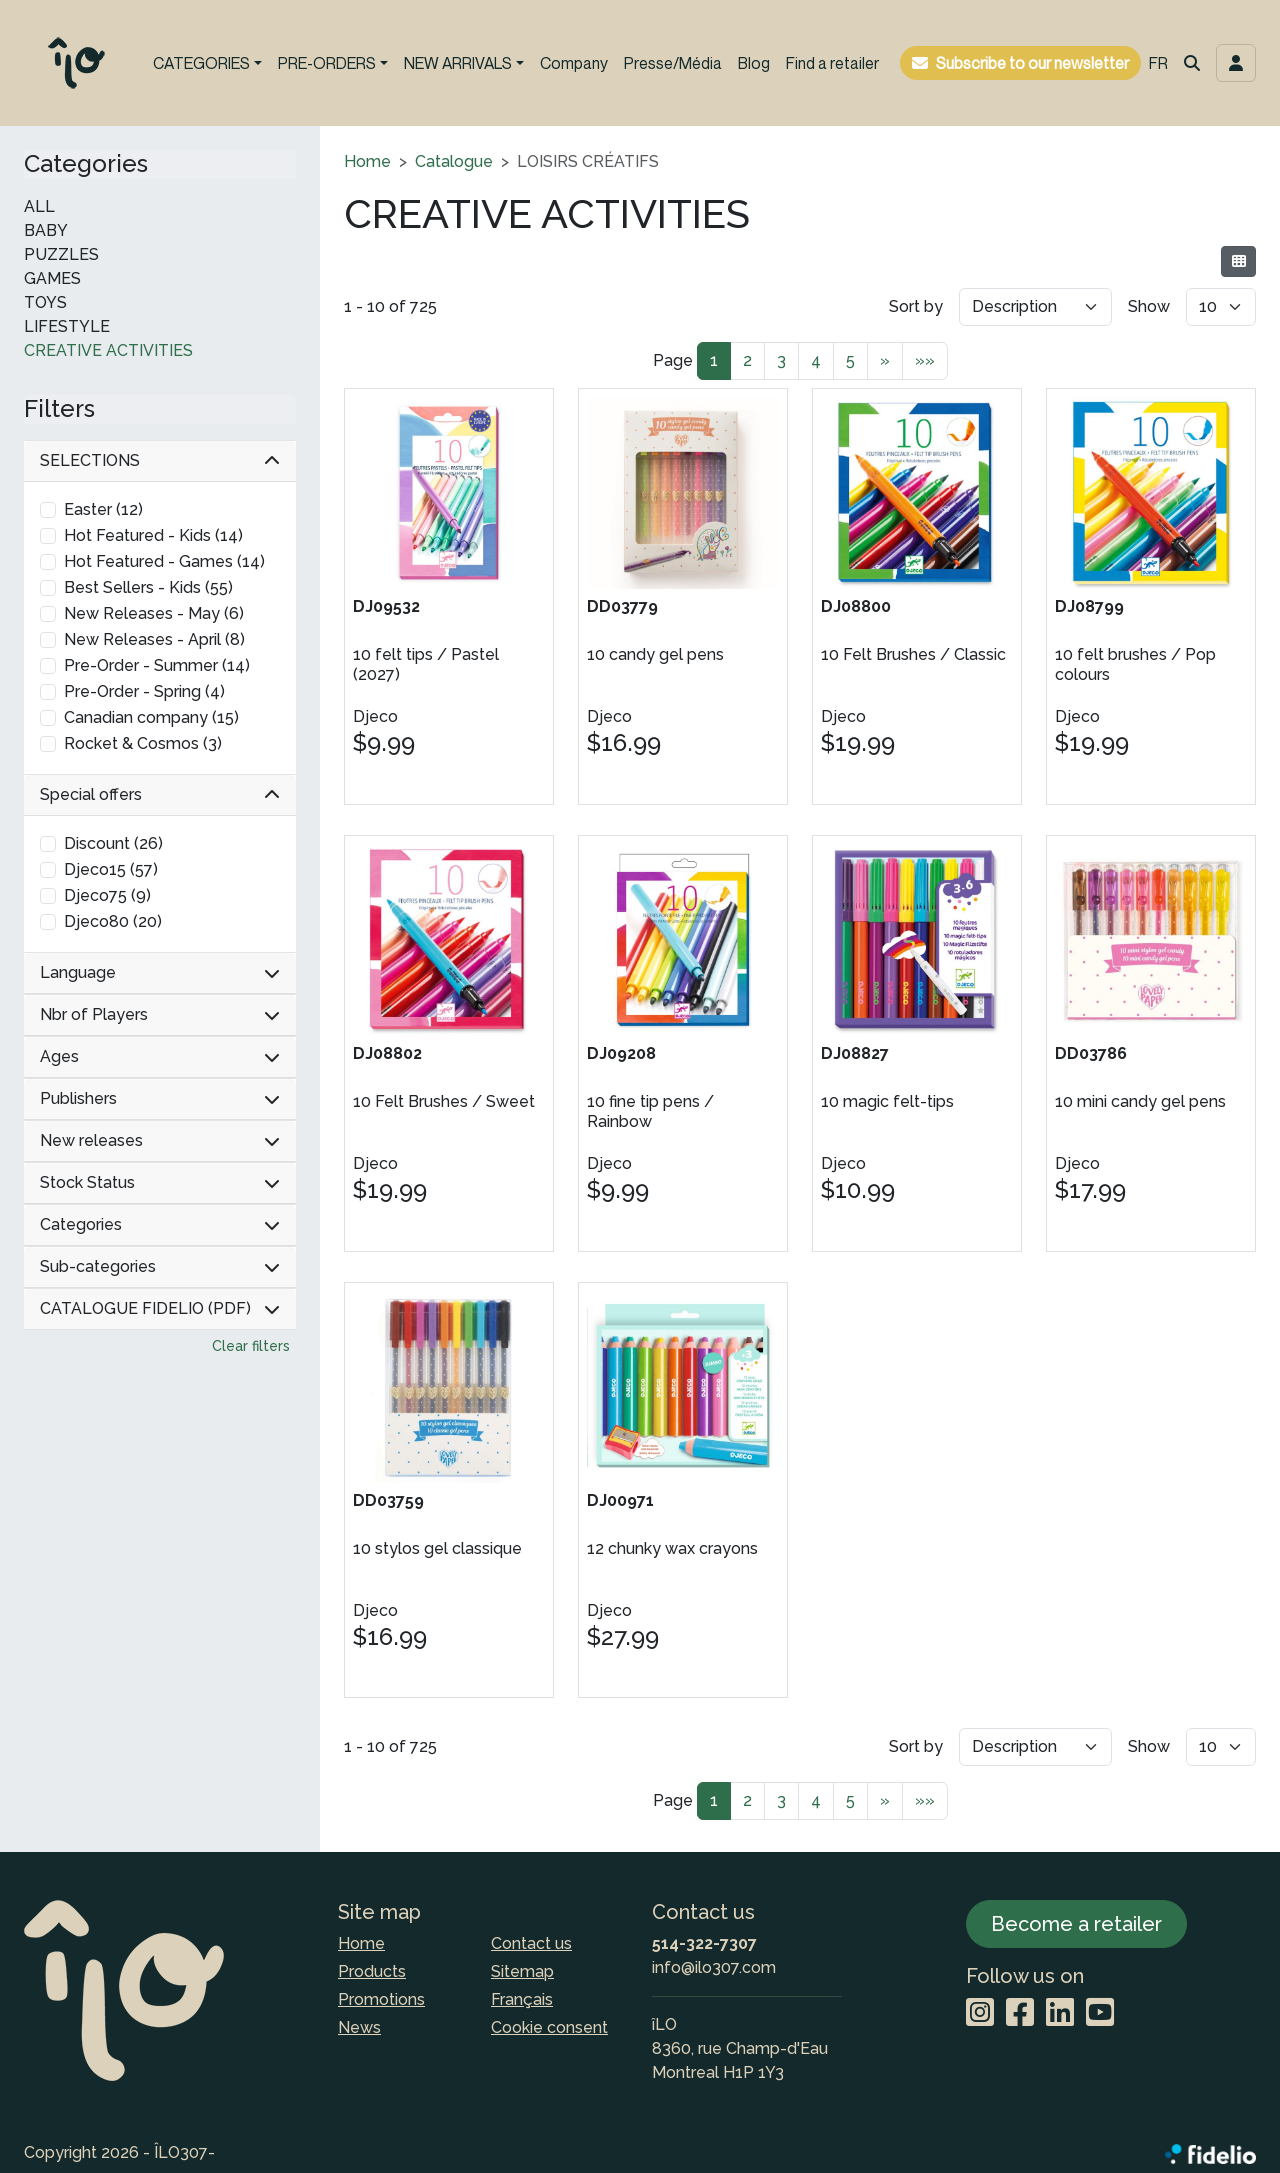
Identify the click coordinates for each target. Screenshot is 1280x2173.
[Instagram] (980, 2013)
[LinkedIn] (1060, 2013)
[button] (1192, 63)
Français (522, 1999)
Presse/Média (673, 63)
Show (1149, 306)
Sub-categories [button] (160, 1266)
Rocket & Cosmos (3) (143, 743)
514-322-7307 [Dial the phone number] (704, 1943)
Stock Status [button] (160, 1182)
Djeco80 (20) (113, 921)
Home (367, 161)
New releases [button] (160, 1140)
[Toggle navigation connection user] (1236, 63)
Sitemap (522, 1971)
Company (574, 63)
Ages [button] (160, 1056)
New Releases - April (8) (154, 639)
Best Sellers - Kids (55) (148, 587)
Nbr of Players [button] (160, 1014)
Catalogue (454, 161)
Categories (86, 164)
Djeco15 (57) (111, 869)
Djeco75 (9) (107, 895)
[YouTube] (1100, 2013)
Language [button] (160, 972)
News (359, 2027)
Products (372, 1971)
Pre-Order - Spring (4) (144, 691)
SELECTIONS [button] (160, 460)
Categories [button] (160, 1224)
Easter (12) (103, 509)
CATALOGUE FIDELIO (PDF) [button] (160, 1308)
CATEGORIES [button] (201, 63)
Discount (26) (113, 843)
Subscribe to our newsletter (1032, 63)
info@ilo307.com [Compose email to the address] (714, 1967)
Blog (754, 63)
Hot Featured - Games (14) (164, 561)
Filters (59, 409)
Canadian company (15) (151, 717)
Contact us (531, 1943)
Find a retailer (832, 63)
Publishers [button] (160, 1098)
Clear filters (251, 1346)
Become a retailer (1076, 1924)
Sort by (916, 306)
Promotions (381, 1999)
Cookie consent (549, 2027)
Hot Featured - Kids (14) (153, 535)
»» (925, 360)
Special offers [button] (160, 794)
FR (1158, 63)
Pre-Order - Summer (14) (157, 665)
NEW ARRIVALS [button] (458, 63)
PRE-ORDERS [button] (327, 63)
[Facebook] (1020, 2013)
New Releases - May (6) (154, 613)
